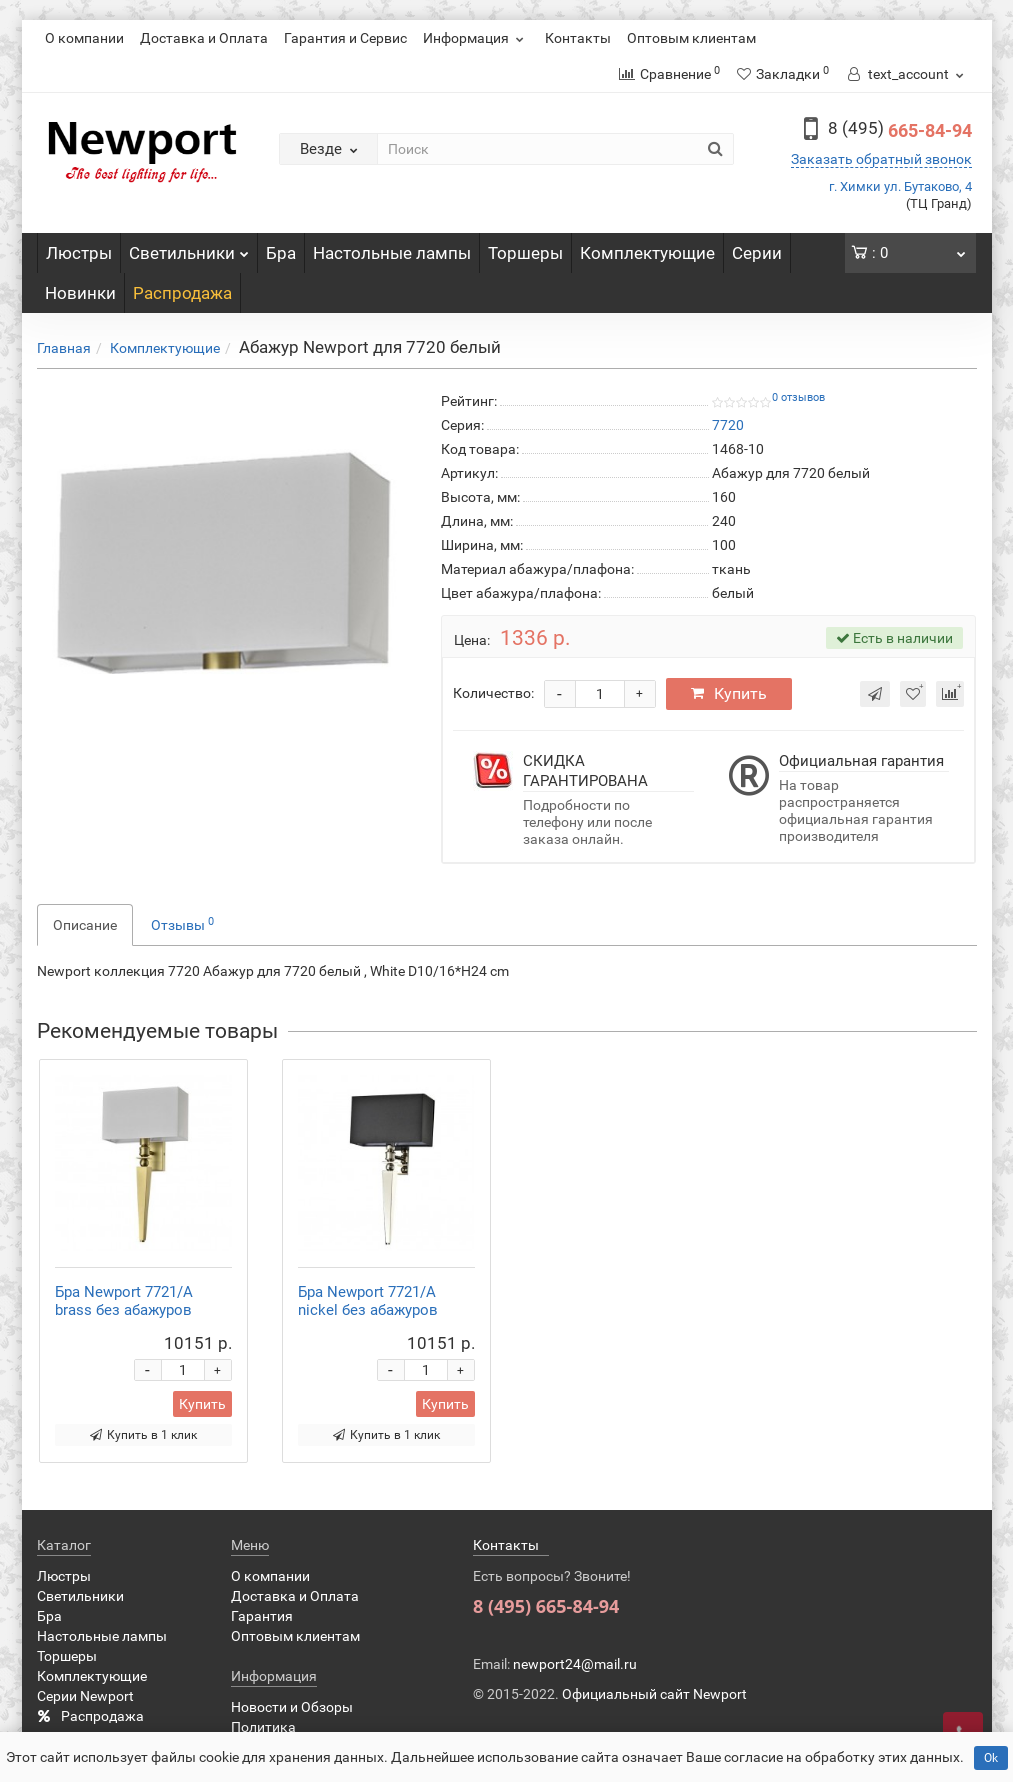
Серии (757, 253)
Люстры (79, 253)
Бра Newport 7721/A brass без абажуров (124, 1301)
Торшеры (525, 253)
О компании (84, 38)
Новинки (80, 293)
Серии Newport (85, 1696)
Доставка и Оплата (204, 38)
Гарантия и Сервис (345, 38)
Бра (281, 253)
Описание (85, 925)
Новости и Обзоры (292, 1707)
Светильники (189, 248)
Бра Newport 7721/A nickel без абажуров (368, 1301)
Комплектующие (647, 253)
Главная (64, 348)
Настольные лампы (392, 253)
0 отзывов (798, 397)
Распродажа (182, 293)
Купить (729, 693)
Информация (476, 38)
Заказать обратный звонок (881, 159)
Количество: (493, 693)
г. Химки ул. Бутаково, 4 (900, 186)
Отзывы (182, 924)
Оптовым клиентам (691, 38)
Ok (991, 1758)
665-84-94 (900, 130)
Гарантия (262, 1616)
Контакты (578, 38)
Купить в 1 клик (143, 1435)
